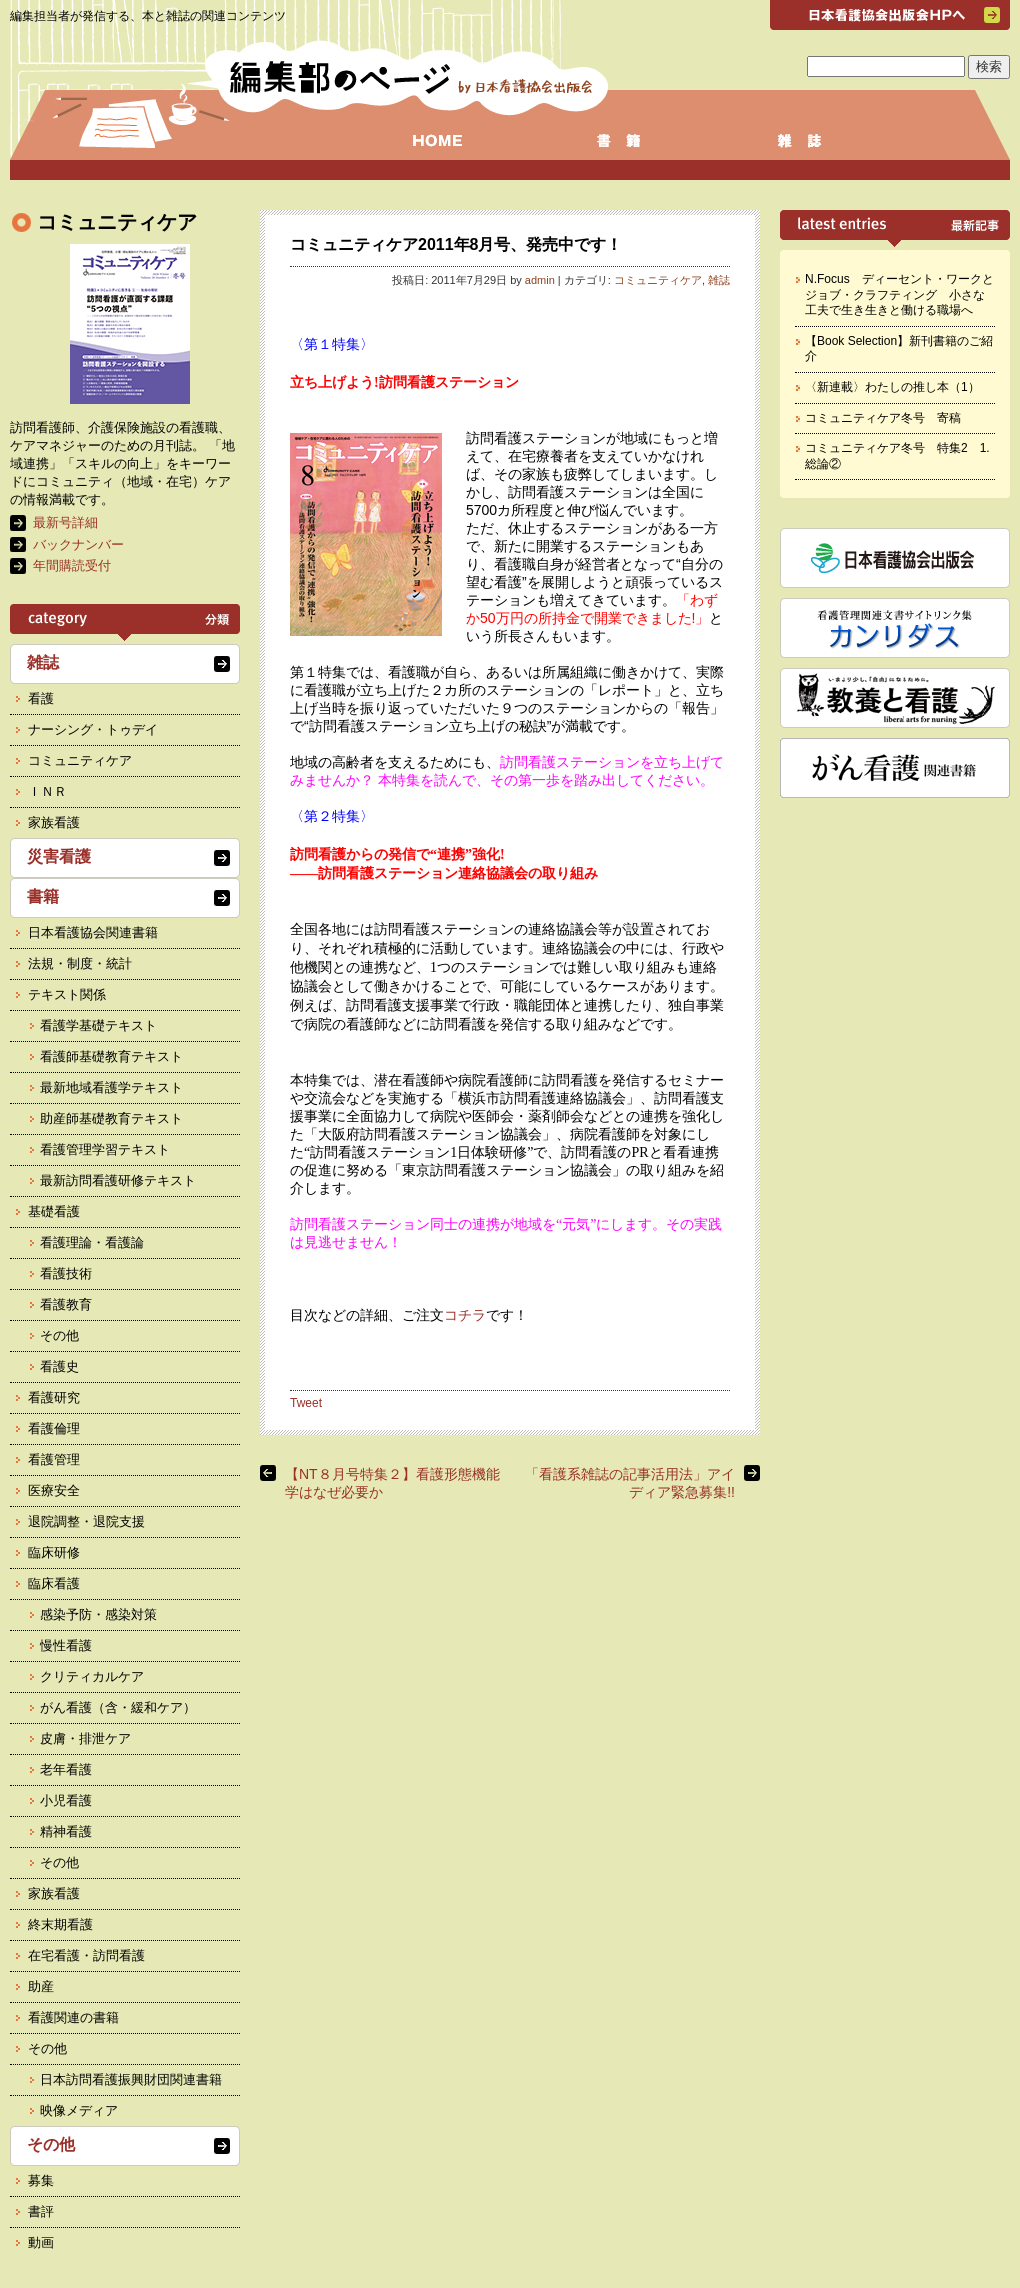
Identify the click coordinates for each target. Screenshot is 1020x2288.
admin (540, 280)
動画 (41, 2242)
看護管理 (54, 1459)
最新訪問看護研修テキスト (118, 1180)
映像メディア (79, 2110)
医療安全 (54, 1490)
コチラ (465, 1315)
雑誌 (719, 280)
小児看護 (66, 1800)
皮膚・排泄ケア (85, 1738)
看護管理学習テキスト (105, 1149)
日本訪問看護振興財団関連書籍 (131, 2079)
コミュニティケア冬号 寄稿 (883, 418)
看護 (41, 698)
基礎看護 (54, 1211)
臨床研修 (54, 1552)
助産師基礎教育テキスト (111, 1118)
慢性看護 (66, 1645)
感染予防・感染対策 (98, 1614)
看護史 (59, 1366)
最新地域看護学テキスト (111, 1087)
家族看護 (54, 822)
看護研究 (54, 1397)
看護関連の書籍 (73, 2017)
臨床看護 (54, 1583)
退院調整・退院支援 (86, 1521)
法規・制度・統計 (80, 963)
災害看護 (59, 856)
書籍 (43, 896)
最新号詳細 (65, 522)
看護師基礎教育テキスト (111, 1056)
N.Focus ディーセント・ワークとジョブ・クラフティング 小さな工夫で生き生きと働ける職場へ (899, 294)
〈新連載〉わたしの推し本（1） (892, 387)
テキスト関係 (67, 994)
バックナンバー (78, 544)
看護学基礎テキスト (98, 1025)
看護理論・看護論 (92, 1242)
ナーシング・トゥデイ (93, 729)
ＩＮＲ (47, 791)
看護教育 (66, 1304)
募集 (41, 2180)
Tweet (306, 1403)
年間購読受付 (72, 565)
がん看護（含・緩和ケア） (118, 1707)
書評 (41, 2211)
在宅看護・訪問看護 (86, 1955)
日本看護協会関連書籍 (93, 932)
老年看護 (66, 1769)
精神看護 (66, 1831)
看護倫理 (54, 1428)
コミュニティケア (658, 280)
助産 (41, 1986)
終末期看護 (60, 1924)
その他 (59, 1335)
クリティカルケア (92, 1676)
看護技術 (66, 1273)
